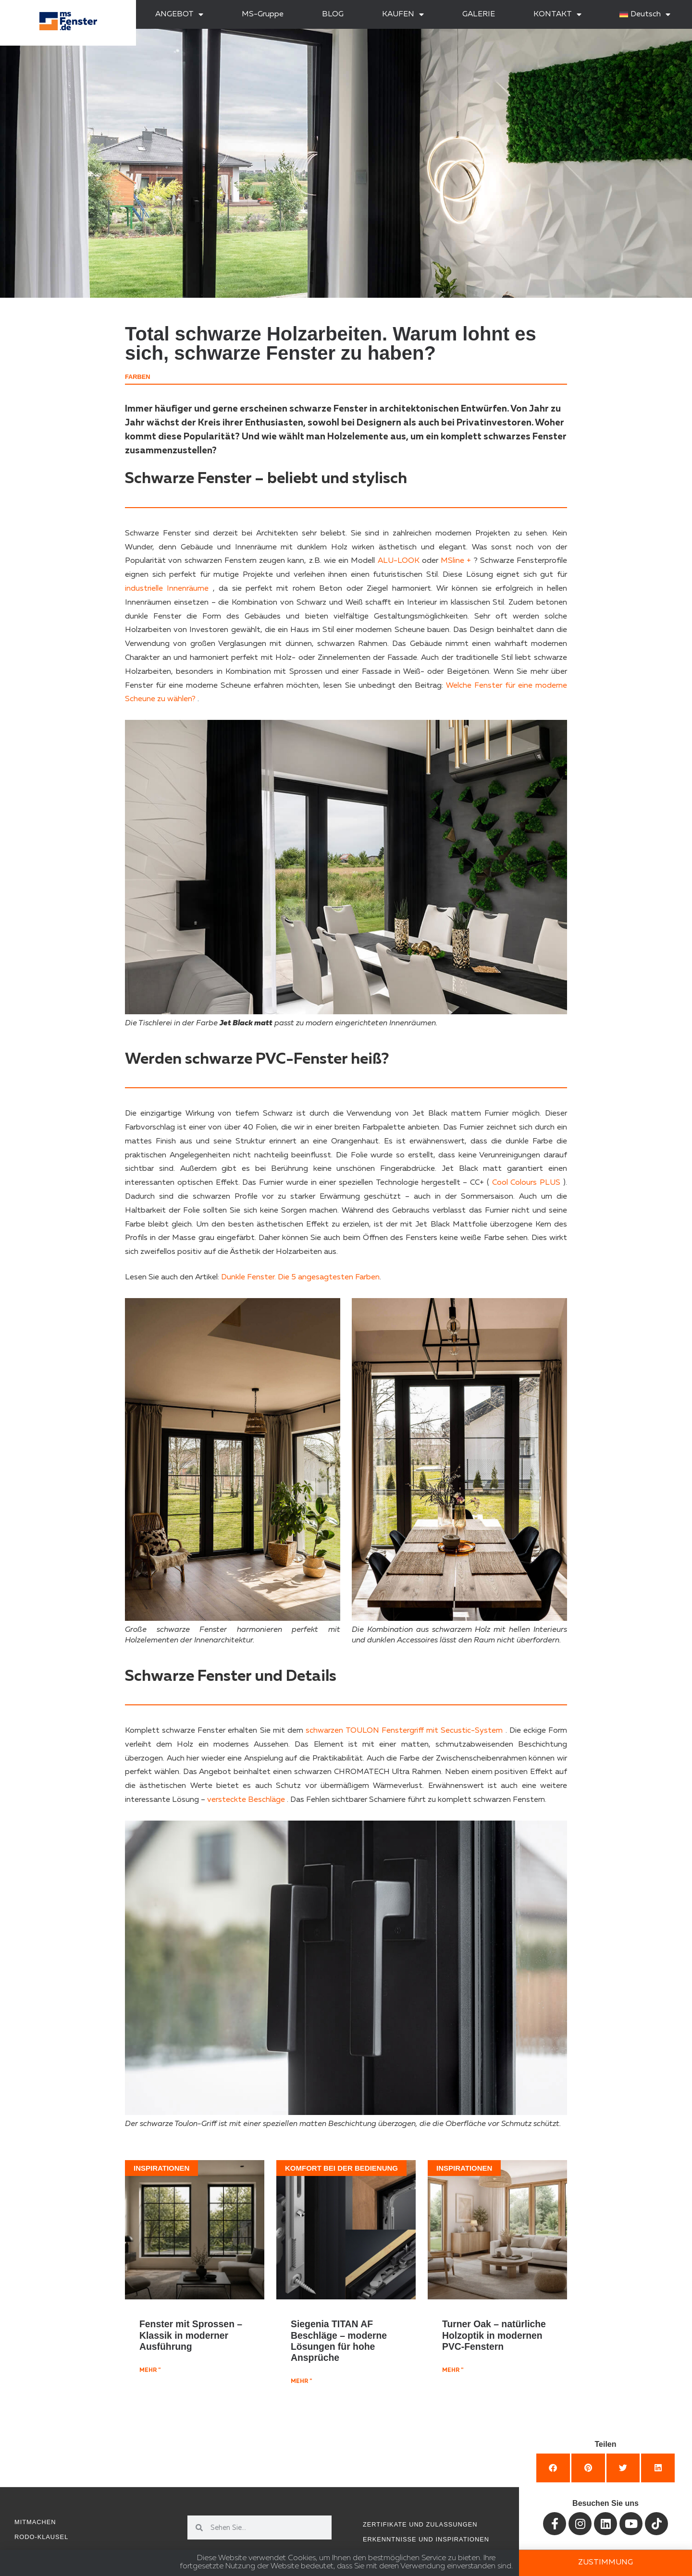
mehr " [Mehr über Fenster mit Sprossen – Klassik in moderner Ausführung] (150, 2370)
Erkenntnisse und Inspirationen (426, 2539)
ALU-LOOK (397, 561)
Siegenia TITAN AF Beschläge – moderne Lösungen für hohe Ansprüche (339, 2341)
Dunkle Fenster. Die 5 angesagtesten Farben (300, 1277)
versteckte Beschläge (246, 1800)
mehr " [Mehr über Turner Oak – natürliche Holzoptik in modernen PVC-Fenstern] (452, 2370)
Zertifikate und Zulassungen (420, 2524)
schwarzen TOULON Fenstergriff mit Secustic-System (404, 1731)
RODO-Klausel (41, 2536)
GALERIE (478, 14)
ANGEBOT (179, 14)
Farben (137, 376)
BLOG (333, 14)
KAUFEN (403, 14)
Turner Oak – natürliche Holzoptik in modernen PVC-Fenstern (494, 2335)
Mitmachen (35, 2522)
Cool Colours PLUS (526, 1183)
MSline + (454, 561)
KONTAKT (557, 14)
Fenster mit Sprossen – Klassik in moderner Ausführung (190, 2335)
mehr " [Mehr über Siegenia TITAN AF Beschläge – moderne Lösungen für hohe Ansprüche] (301, 2381)
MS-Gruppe (263, 14)
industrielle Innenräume (167, 589)
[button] (553, 2468)
